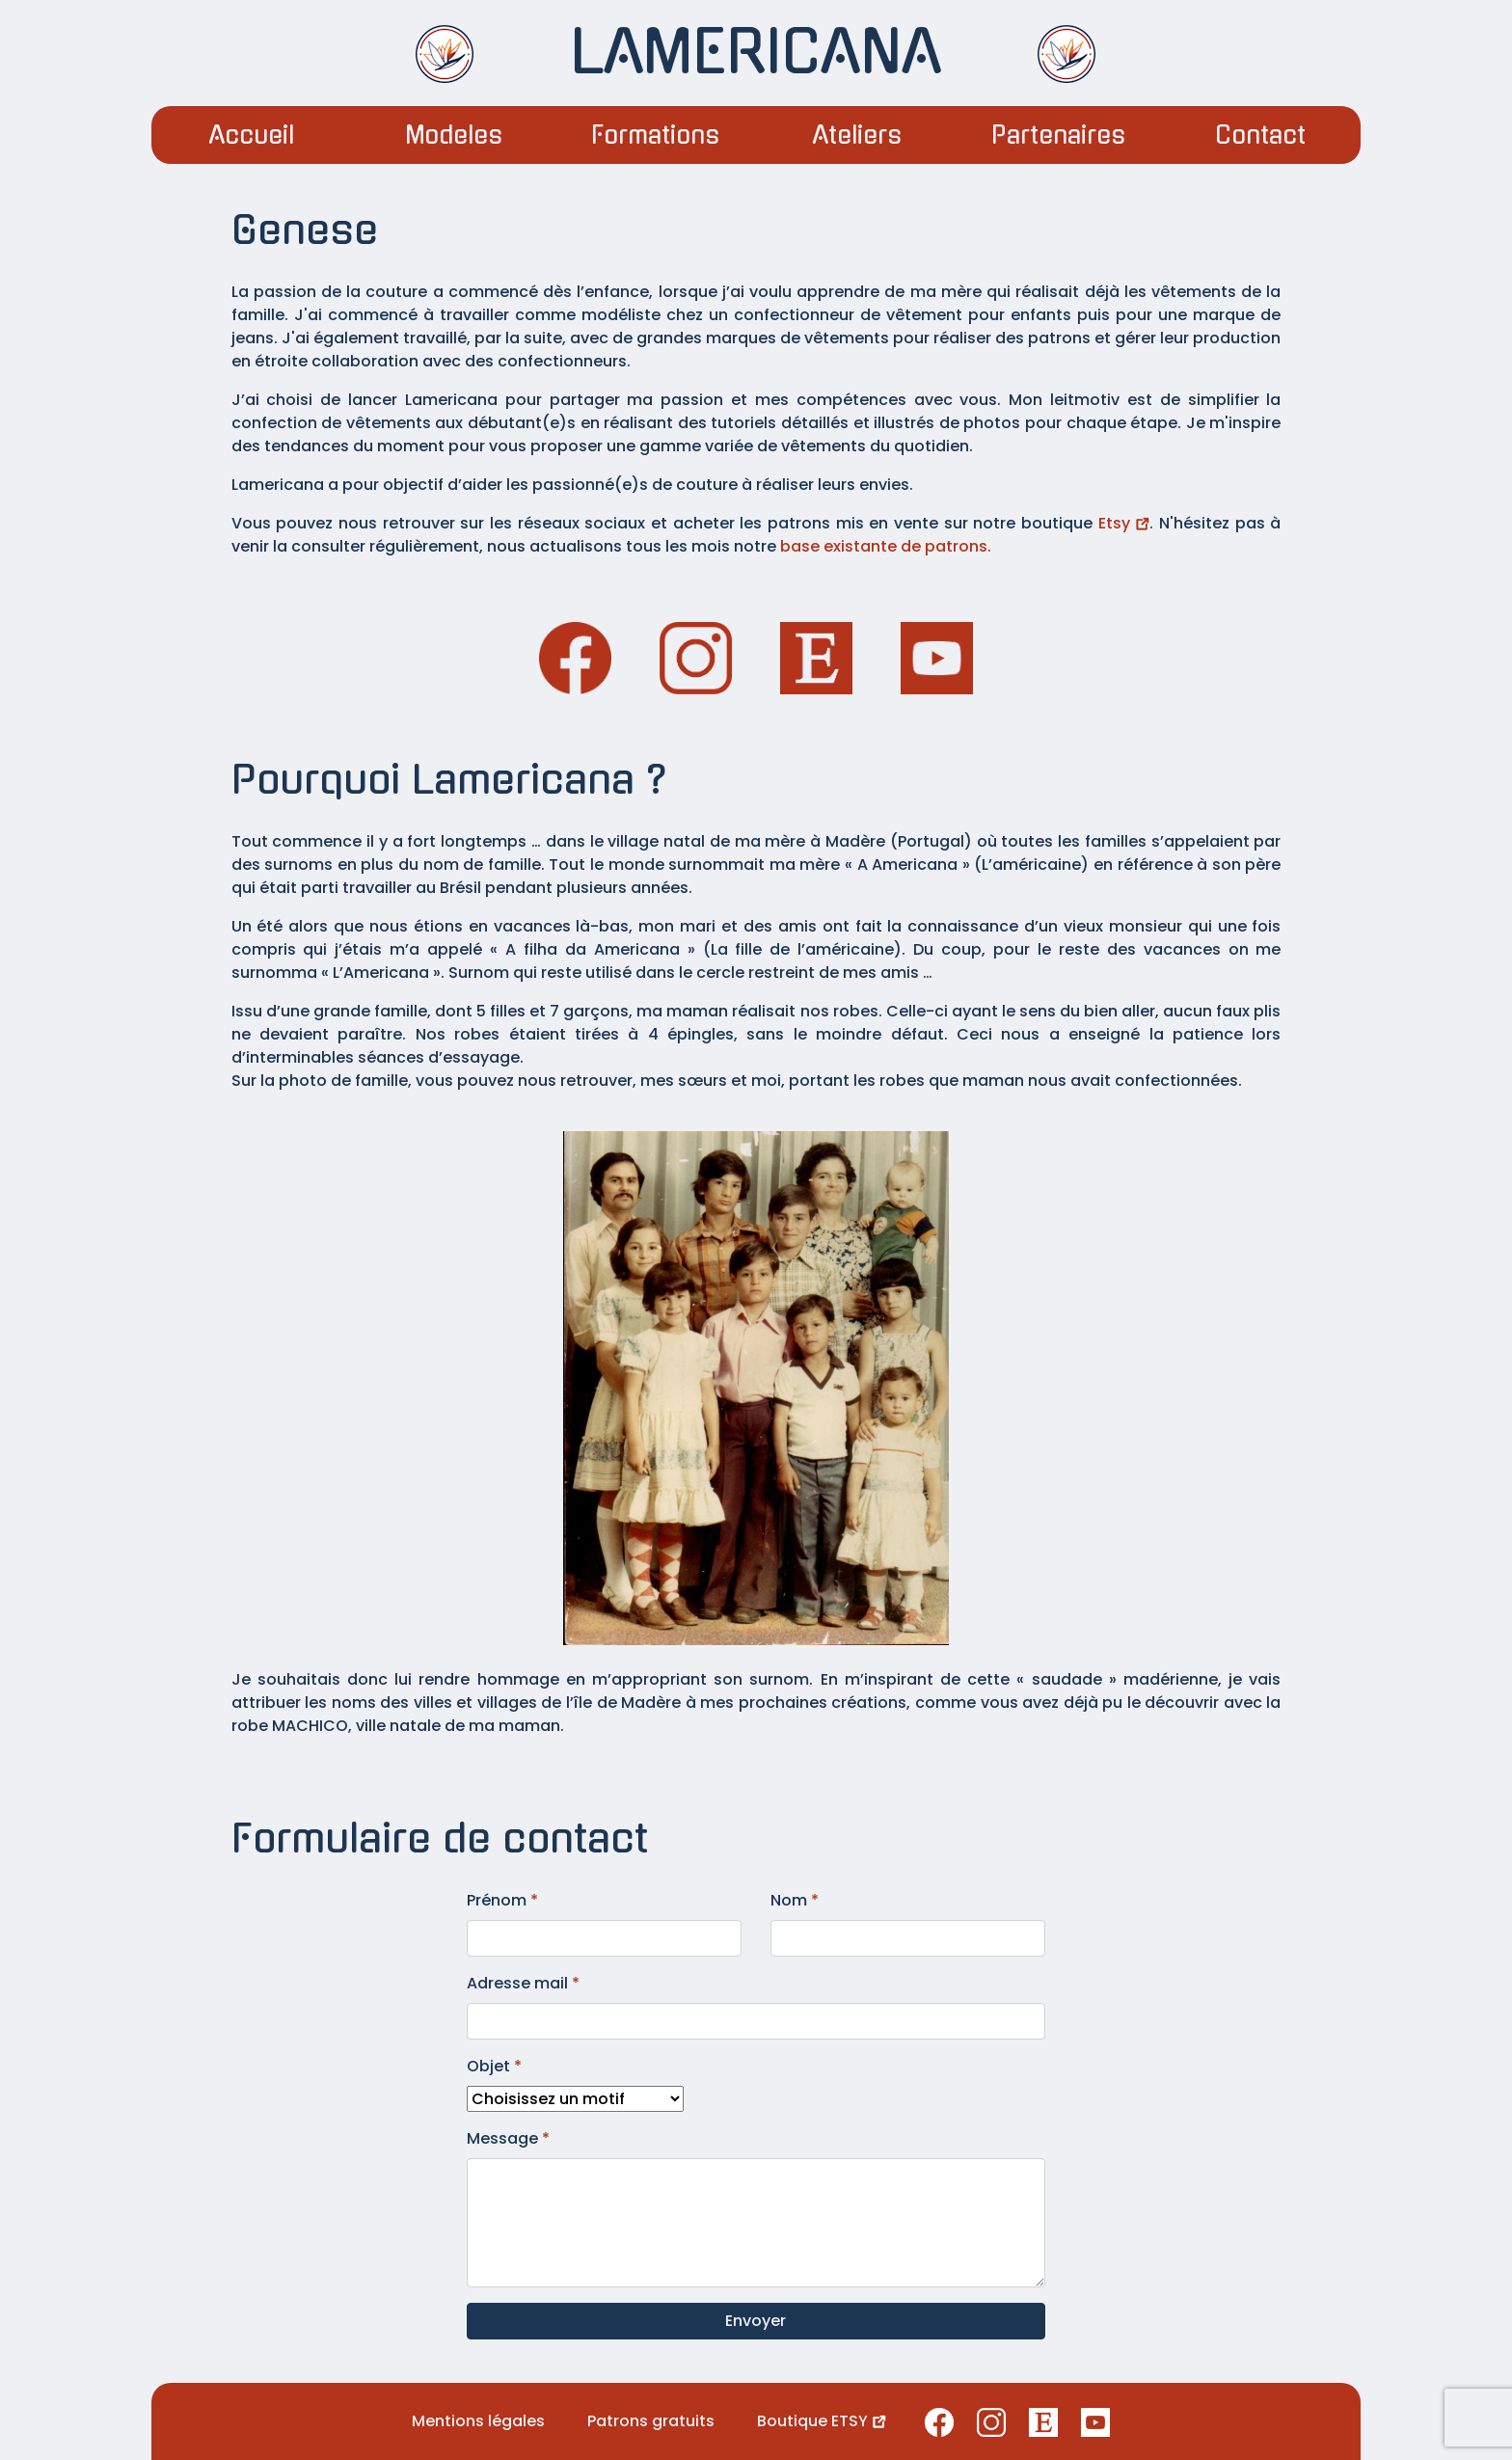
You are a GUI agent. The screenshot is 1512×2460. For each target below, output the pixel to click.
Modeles (453, 135)
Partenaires (1058, 135)
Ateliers (857, 135)
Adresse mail (523, 1983)
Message (508, 2138)
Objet (494, 2066)
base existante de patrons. (885, 546)
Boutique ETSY (821, 2421)
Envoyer (755, 2321)
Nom (794, 1900)
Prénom (502, 1900)
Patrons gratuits (651, 2421)
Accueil (251, 135)
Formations (655, 135)
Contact (1260, 135)
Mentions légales (478, 2421)
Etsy (1124, 523)
